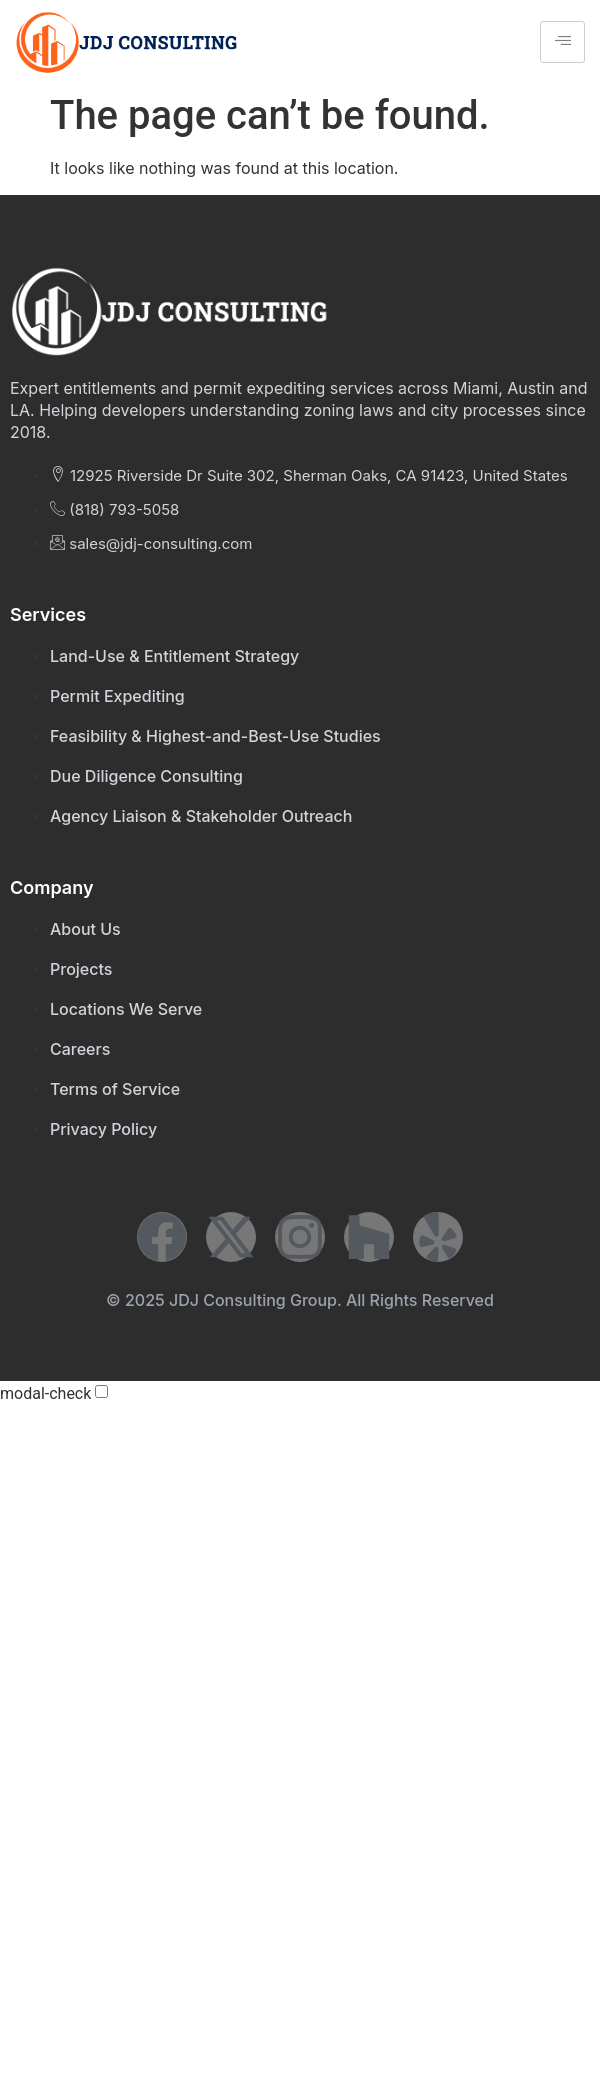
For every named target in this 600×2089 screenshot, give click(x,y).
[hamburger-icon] (562, 42)
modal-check (45, 1394)
